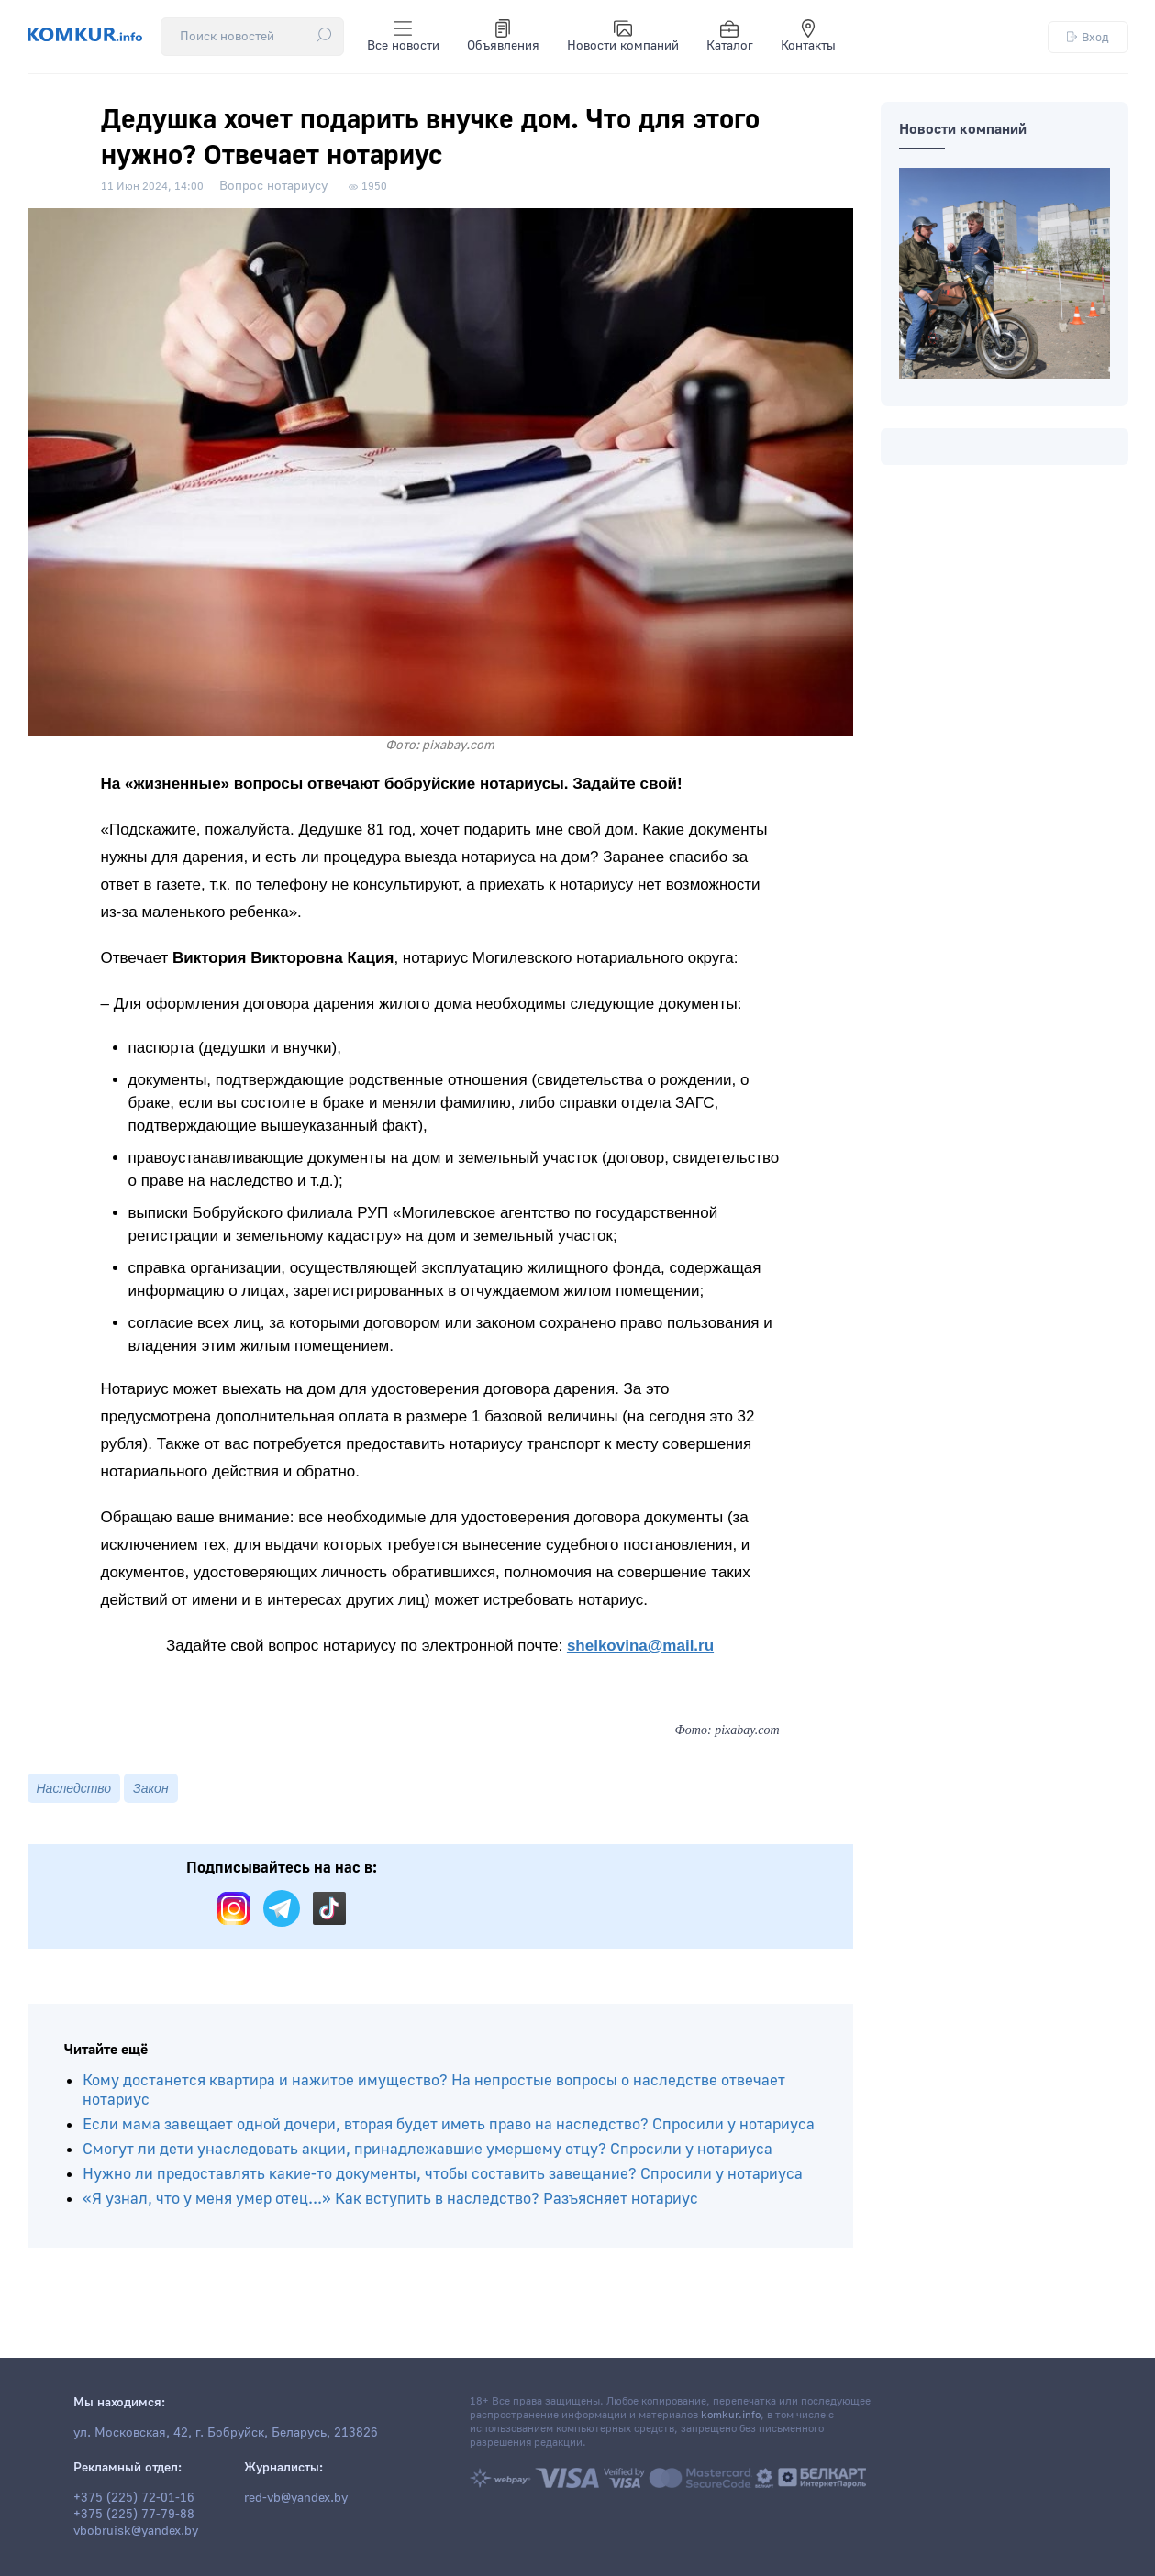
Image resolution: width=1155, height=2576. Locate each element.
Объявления (503, 36)
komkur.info (731, 2415)
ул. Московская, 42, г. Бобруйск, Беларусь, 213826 (225, 2433)
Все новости (403, 36)
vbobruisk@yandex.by (135, 2531)
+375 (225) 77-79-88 (133, 2514)
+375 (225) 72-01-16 (133, 2498)
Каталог (729, 36)
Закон (150, 1788)
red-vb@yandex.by (296, 2498)
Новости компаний (623, 36)
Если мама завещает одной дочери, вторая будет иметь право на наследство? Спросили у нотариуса (449, 2124)
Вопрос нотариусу (273, 186)
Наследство (74, 1788)
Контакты (808, 36)
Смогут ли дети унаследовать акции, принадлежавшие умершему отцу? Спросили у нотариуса (427, 2149)
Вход (1088, 37)
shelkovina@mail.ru (640, 1645)
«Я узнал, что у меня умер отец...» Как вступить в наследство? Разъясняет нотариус (390, 2198)
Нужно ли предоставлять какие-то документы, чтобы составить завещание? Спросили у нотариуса (443, 2174)
